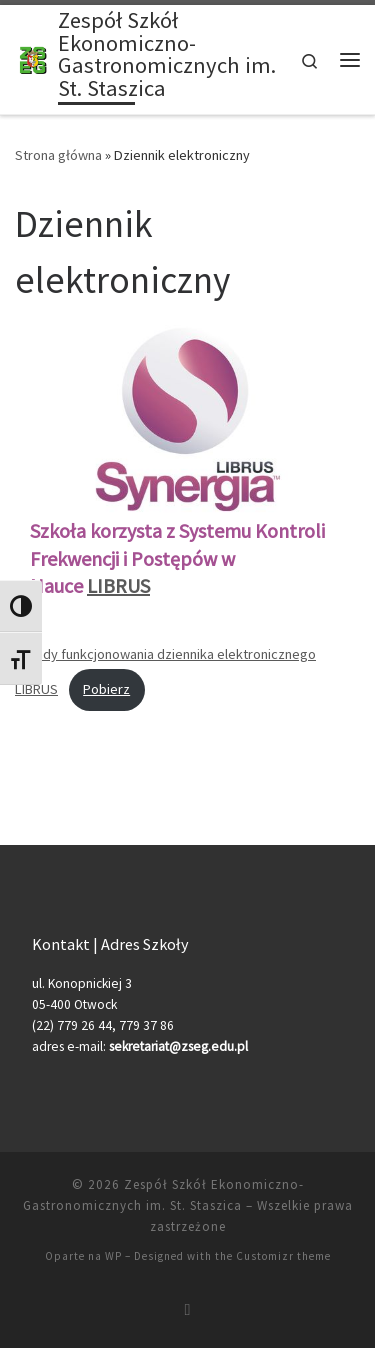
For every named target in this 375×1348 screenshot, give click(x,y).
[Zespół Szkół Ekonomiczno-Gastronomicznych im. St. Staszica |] (33, 57)
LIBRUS (118, 585)
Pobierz (106, 689)
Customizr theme (283, 1256)
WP (113, 1256)
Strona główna (58, 155)
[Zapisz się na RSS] (188, 1309)
